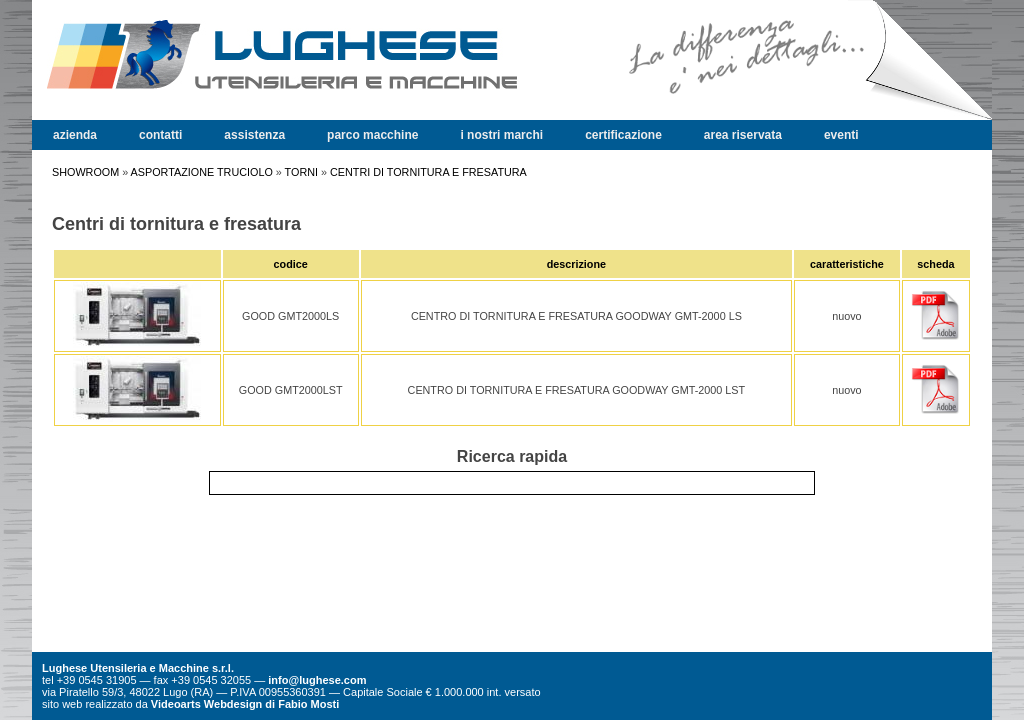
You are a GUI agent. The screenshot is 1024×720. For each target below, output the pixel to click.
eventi (841, 135)
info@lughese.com (317, 680)
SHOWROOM (85, 172)
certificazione (623, 135)
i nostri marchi (501, 135)
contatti (160, 135)
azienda (75, 135)
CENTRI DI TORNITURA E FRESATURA (428, 172)
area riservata (743, 135)
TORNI (301, 172)
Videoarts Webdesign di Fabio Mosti (245, 704)
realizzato (108, 704)
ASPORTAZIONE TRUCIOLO (202, 172)
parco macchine (372, 135)
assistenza (254, 135)
